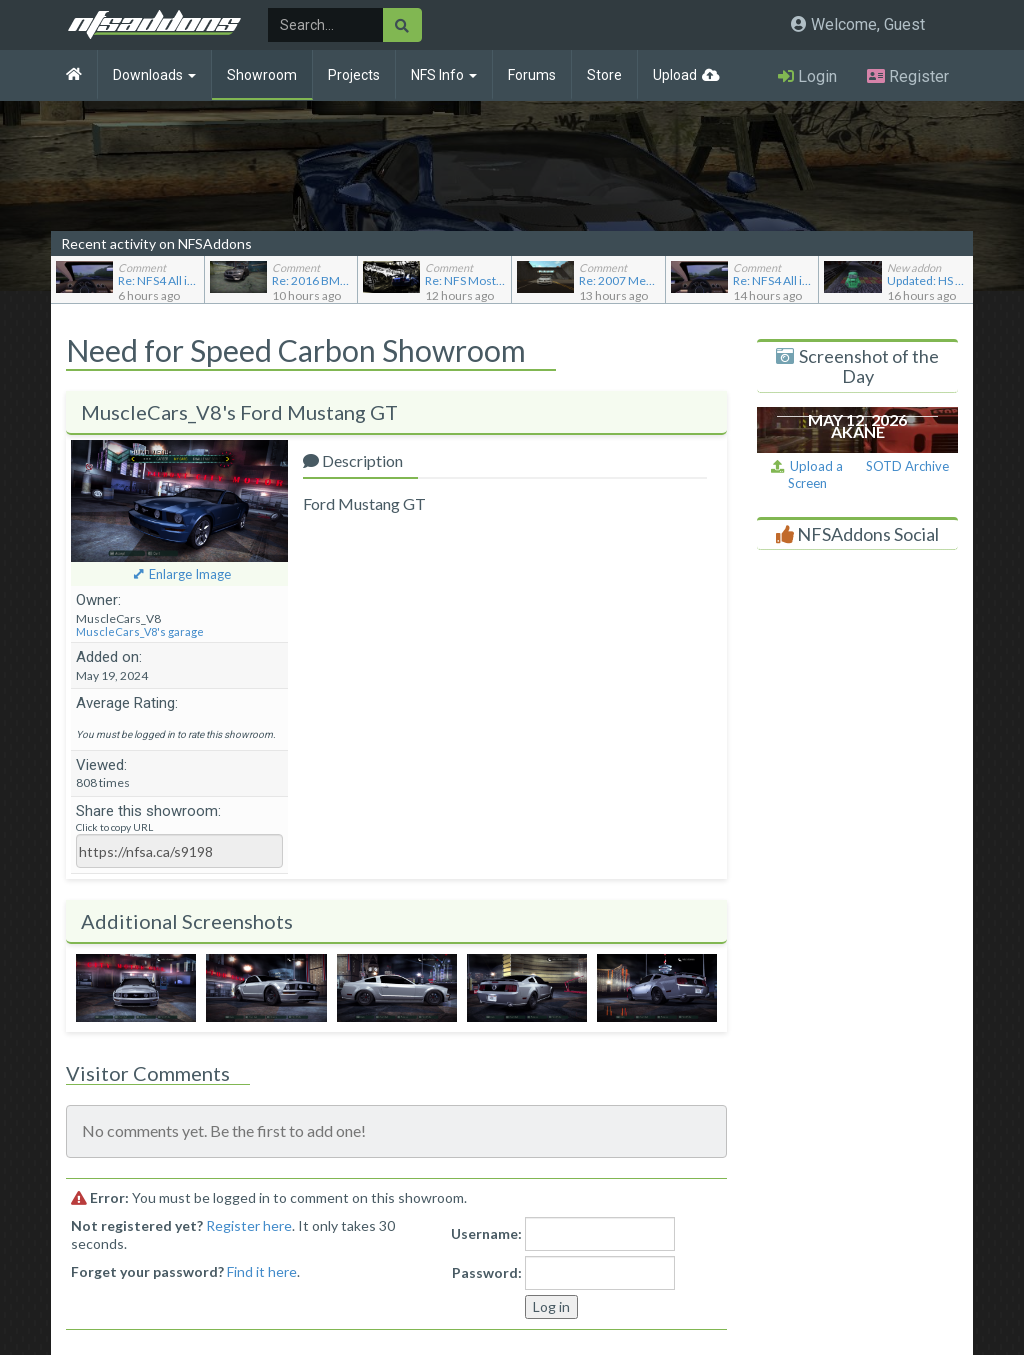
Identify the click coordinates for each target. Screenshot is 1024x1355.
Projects (354, 75)
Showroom (262, 75)
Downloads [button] (154, 75)
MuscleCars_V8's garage (140, 631)
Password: (487, 1272)
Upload (675, 75)
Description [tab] (353, 460)
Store (604, 75)
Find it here (262, 1271)
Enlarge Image (190, 574)
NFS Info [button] (444, 75)
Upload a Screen (807, 474)
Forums (532, 75)
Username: (486, 1233)
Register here (249, 1225)
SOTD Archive (907, 466)
